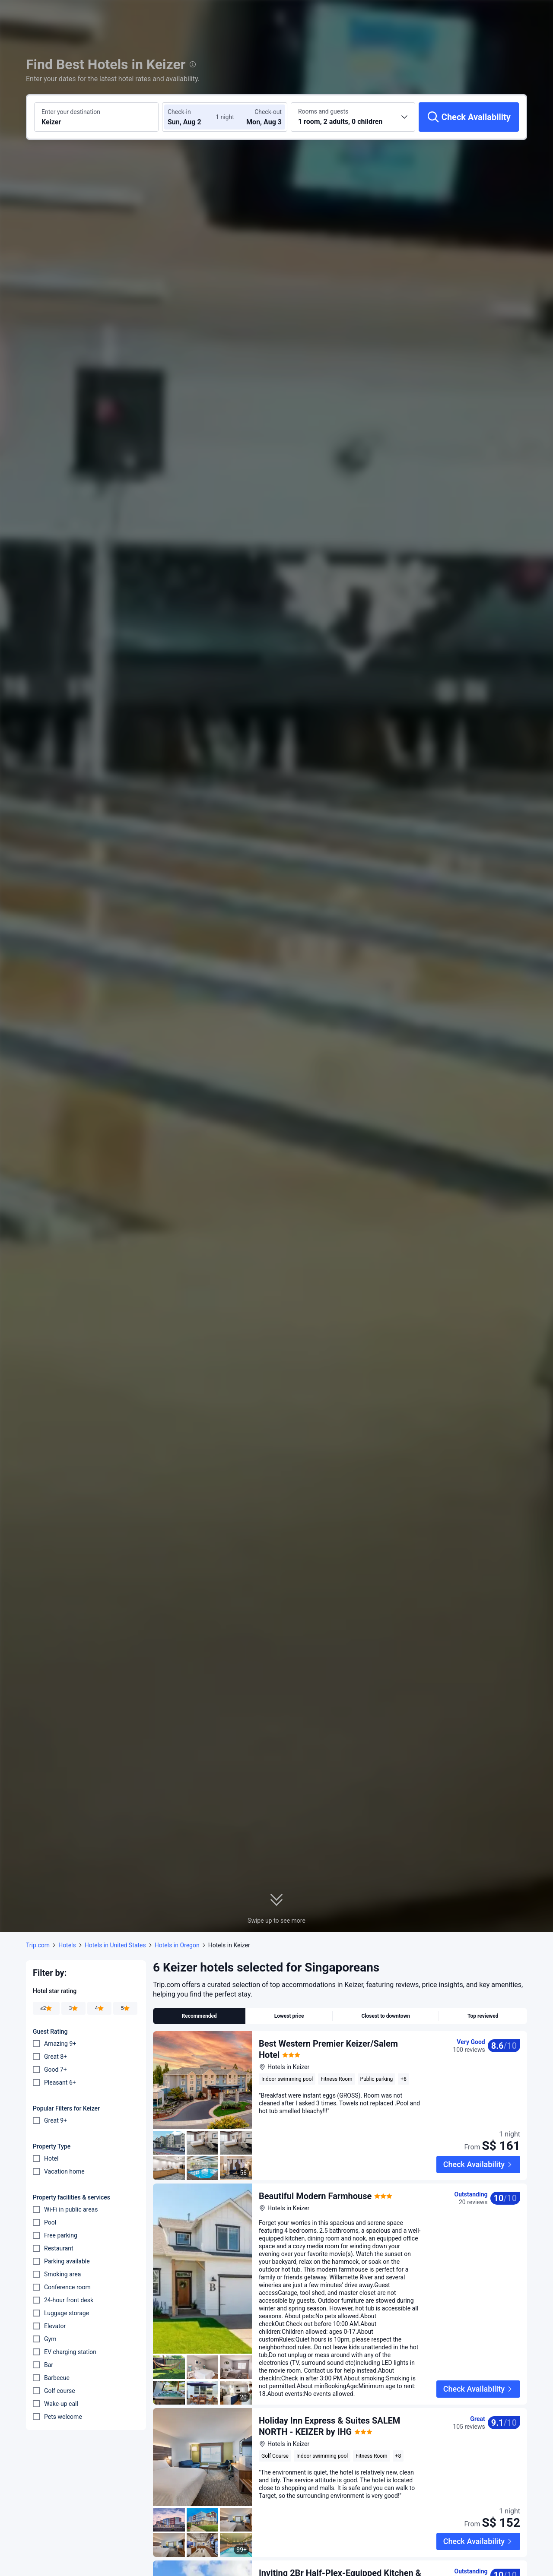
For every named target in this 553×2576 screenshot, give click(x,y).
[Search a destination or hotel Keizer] (96, 117)
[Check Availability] (469, 117)
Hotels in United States (115, 1945)
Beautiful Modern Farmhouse (315, 2177)
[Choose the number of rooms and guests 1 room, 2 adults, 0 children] (353, 117)
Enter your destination (70, 111)
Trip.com (38, 1945)
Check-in (179, 111)
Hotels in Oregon (177, 1945)
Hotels (67, 1945)
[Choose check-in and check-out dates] (193, 117)
